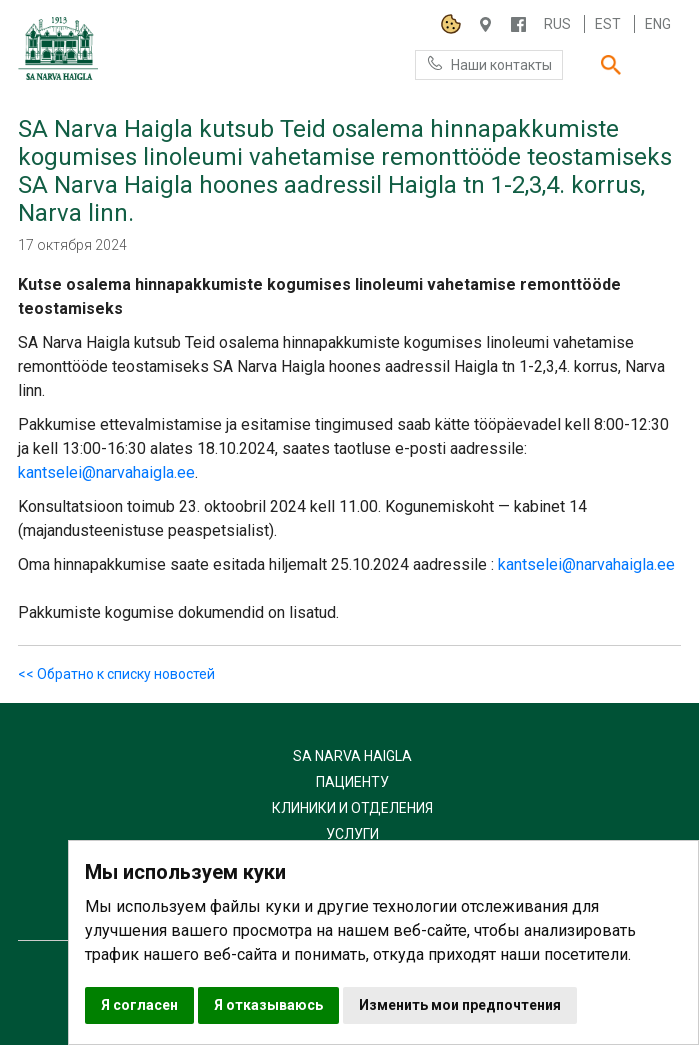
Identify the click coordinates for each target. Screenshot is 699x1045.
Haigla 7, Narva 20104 (485, 24)
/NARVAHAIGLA (518, 24)
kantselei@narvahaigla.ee (106, 472)
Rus (557, 24)
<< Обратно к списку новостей (116, 674)
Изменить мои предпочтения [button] (460, 1005)
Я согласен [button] (139, 1005)
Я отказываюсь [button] (268, 1005)
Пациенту (352, 782)
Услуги (352, 834)
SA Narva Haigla (352, 756)
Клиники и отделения (352, 808)
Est (608, 24)
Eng (658, 24)
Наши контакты (489, 63)
